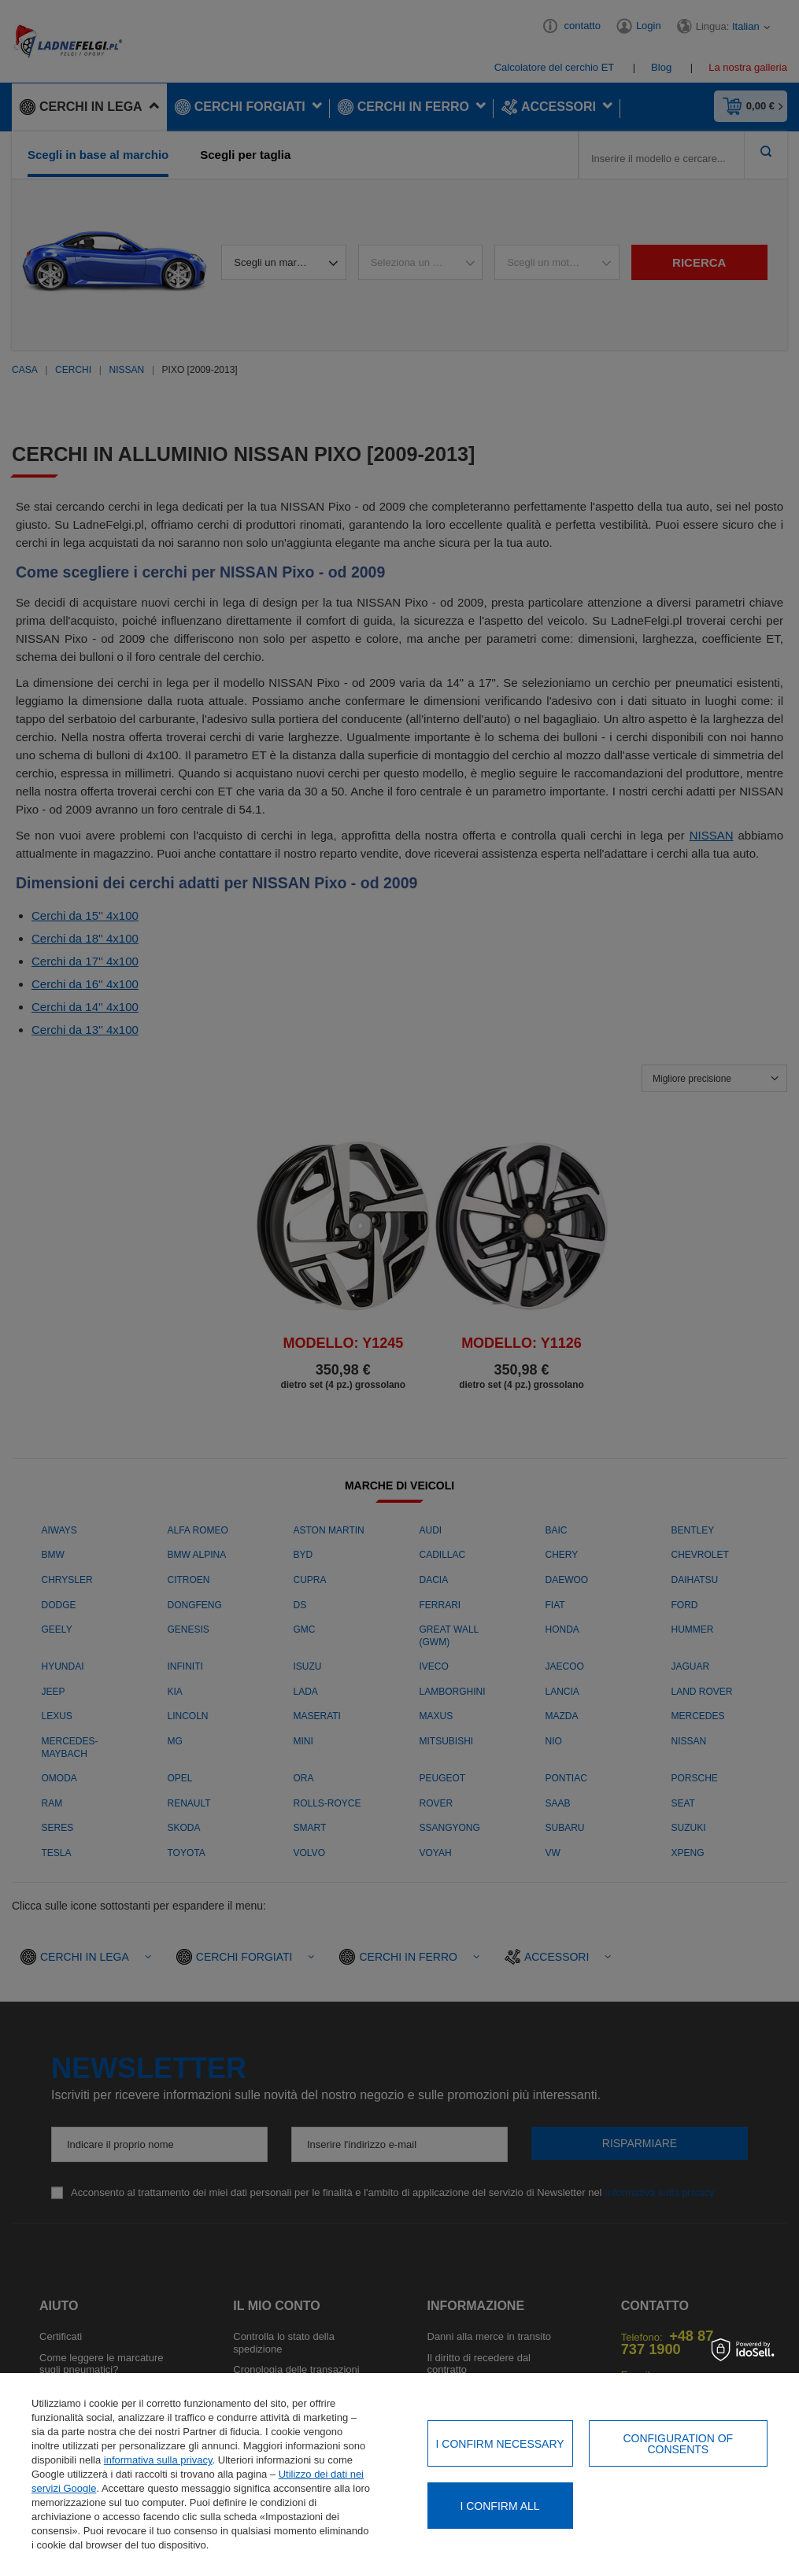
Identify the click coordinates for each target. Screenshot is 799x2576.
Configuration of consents (678, 2444)
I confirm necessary (500, 2444)
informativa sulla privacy (158, 2460)
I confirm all (499, 2506)
